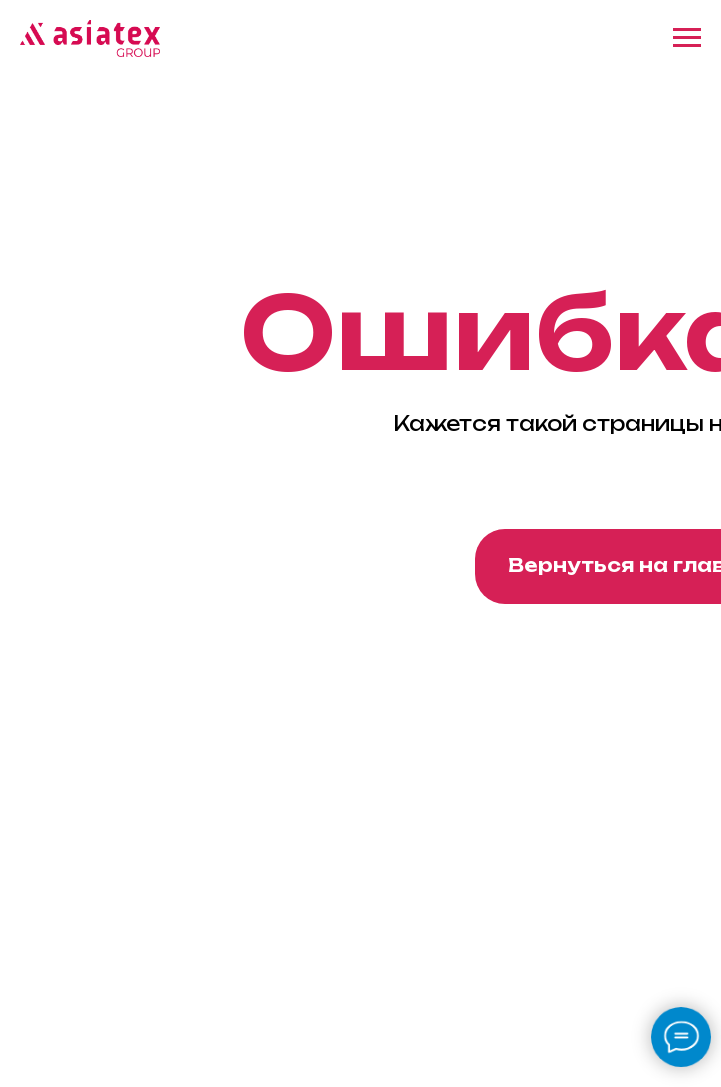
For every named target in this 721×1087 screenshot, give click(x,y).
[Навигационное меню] (687, 38)
